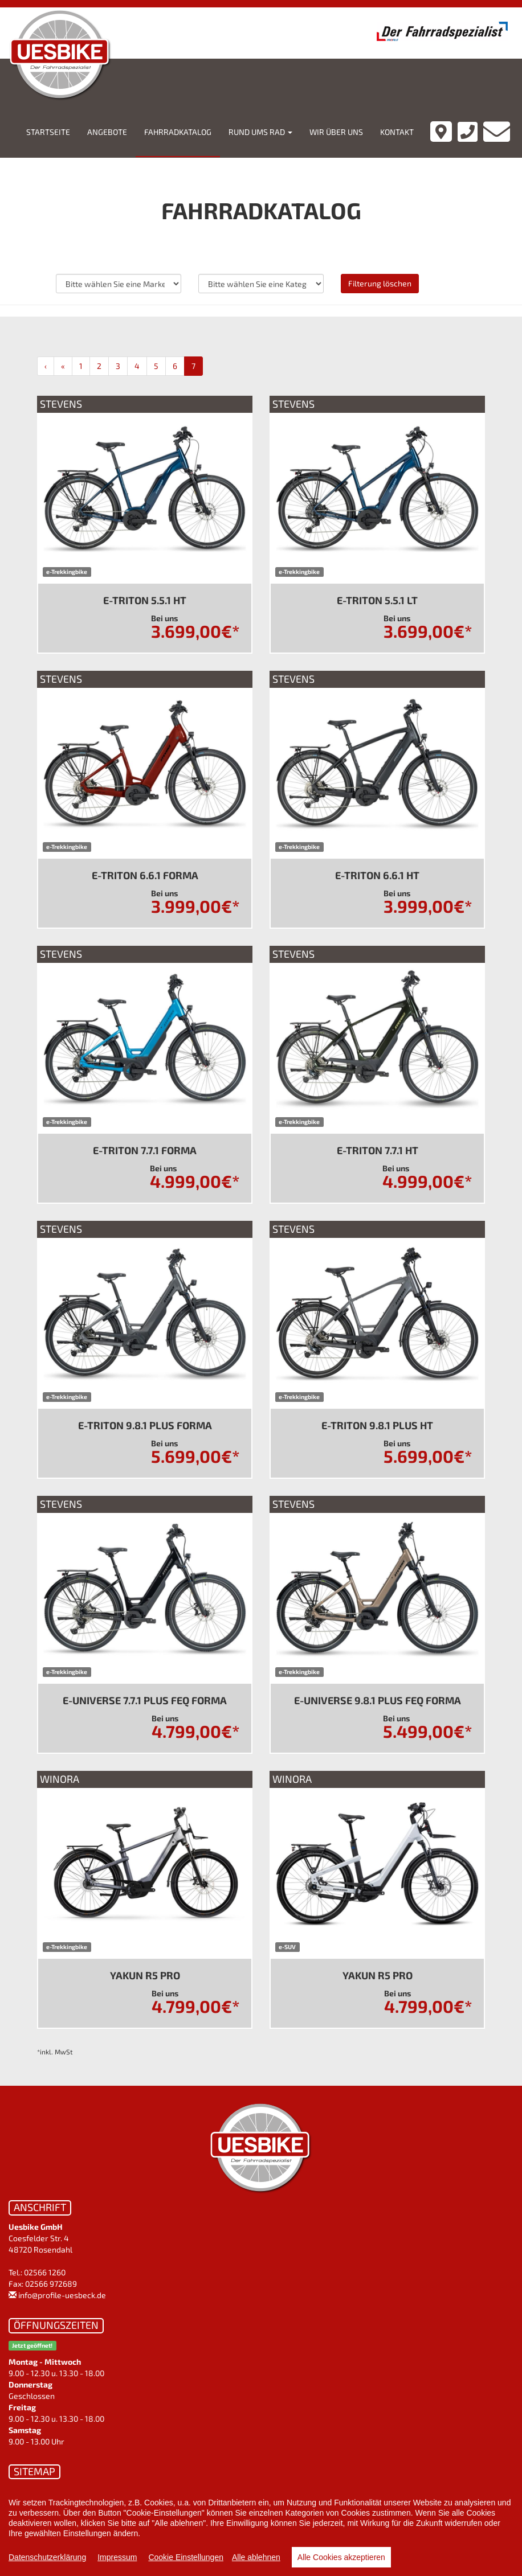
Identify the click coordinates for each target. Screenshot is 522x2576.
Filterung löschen (379, 283)
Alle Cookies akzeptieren (341, 2557)
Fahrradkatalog (177, 132)
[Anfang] (45, 366)
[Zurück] (63, 366)
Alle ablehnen (256, 2557)
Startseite (48, 132)
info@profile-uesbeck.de (62, 2295)
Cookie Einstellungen (185, 2557)
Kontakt (397, 132)
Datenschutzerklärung (47, 2557)
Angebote (107, 132)
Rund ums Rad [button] (260, 132)
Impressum (117, 2557)
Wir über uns (336, 132)
